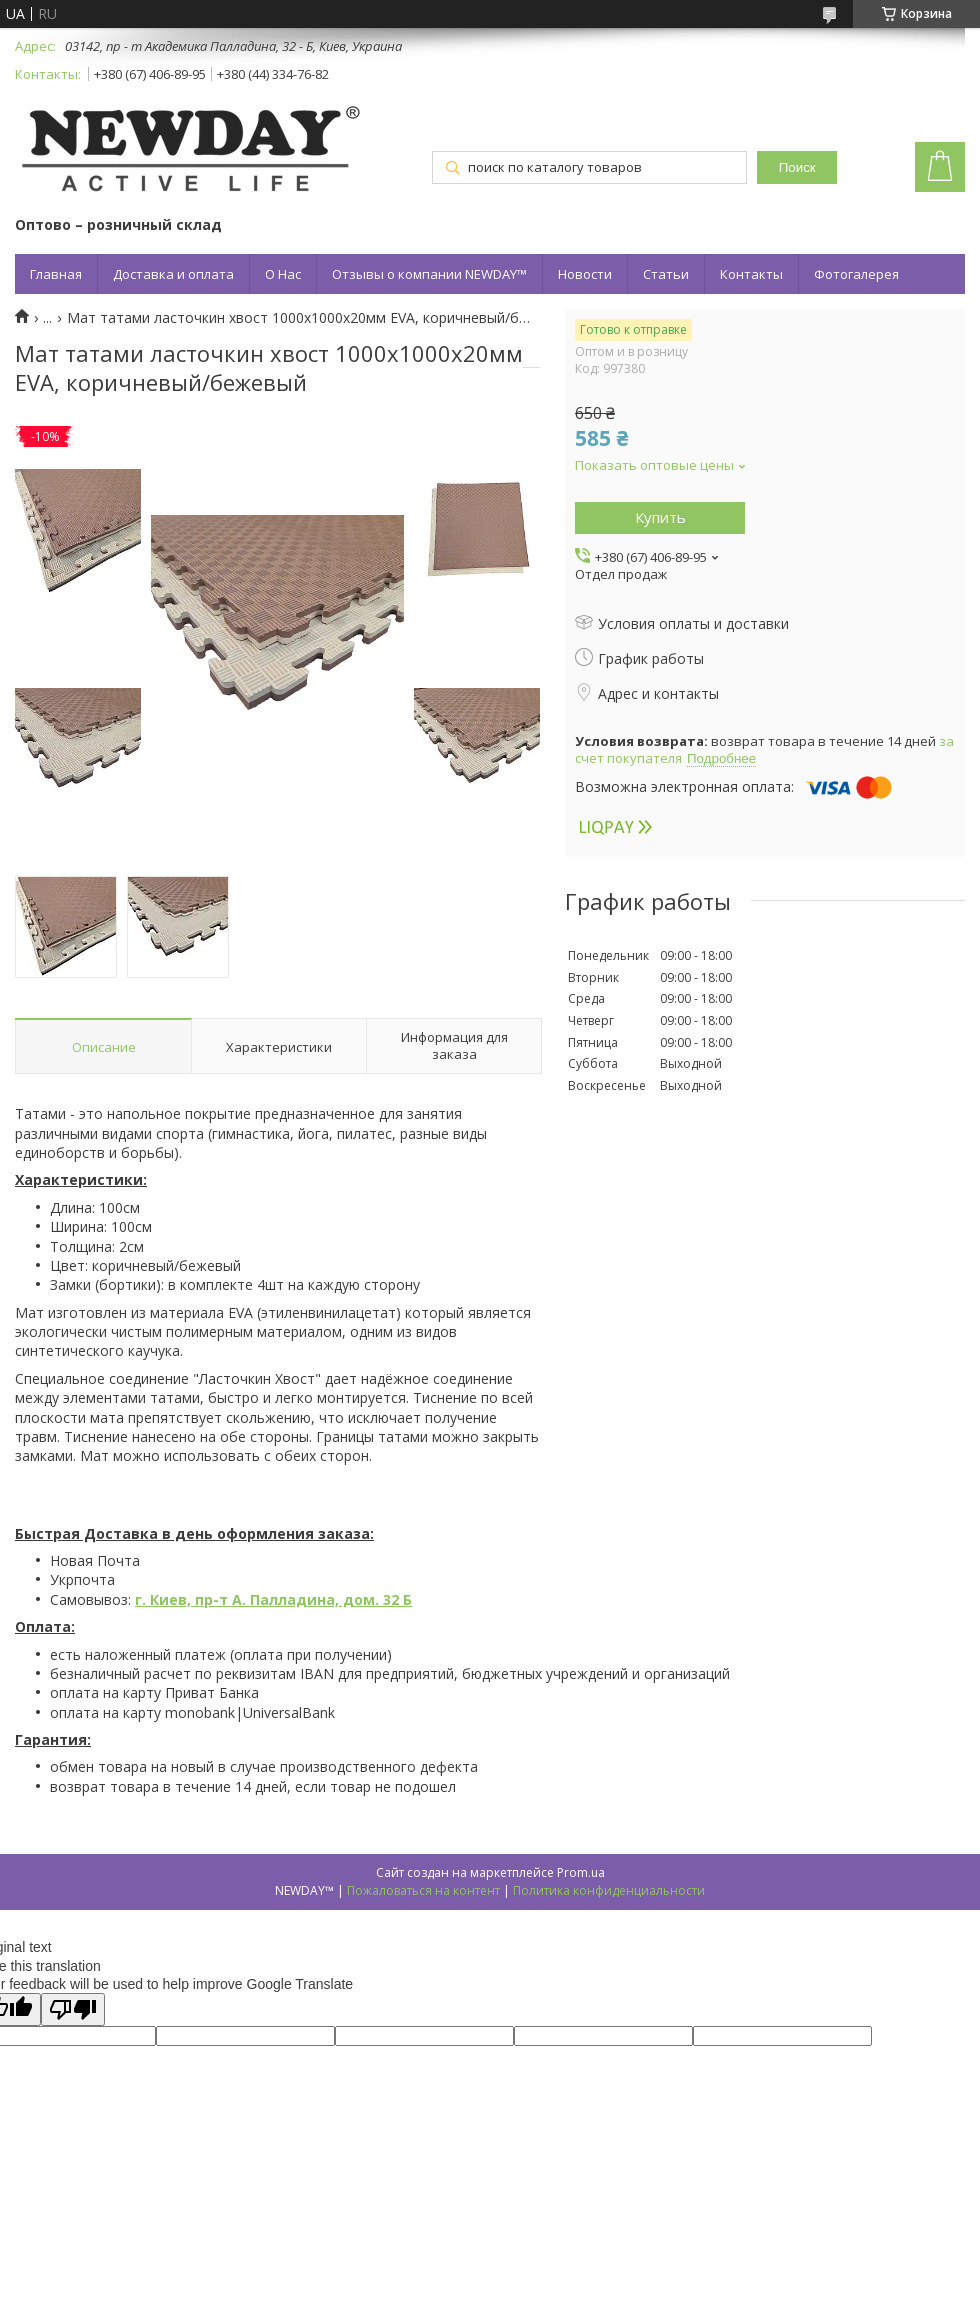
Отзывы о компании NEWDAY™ (429, 274)
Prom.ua (581, 1872)
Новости (585, 274)
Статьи (666, 274)
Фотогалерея (856, 274)
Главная (56, 274)
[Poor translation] (73, 2009)
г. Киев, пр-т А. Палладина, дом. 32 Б (273, 1599)
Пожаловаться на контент (423, 1890)
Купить (660, 517)
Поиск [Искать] (797, 167)
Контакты (751, 274)
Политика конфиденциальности (609, 1890)
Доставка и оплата (173, 274)
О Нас (283, 274)
